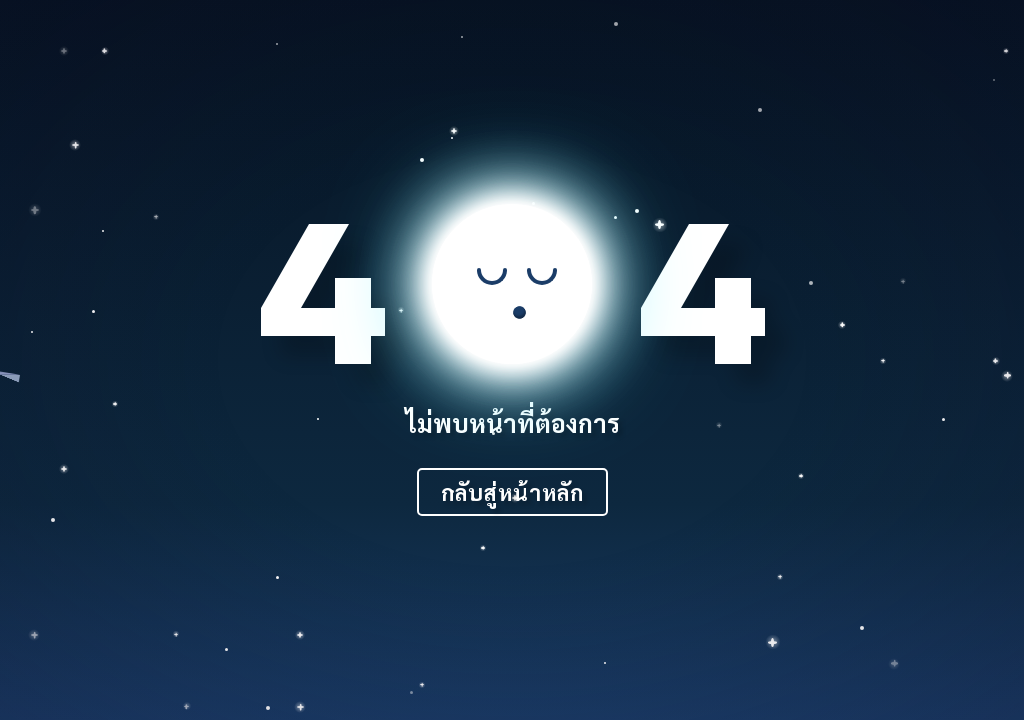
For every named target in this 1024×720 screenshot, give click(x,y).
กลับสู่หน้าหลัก (512, 492)
